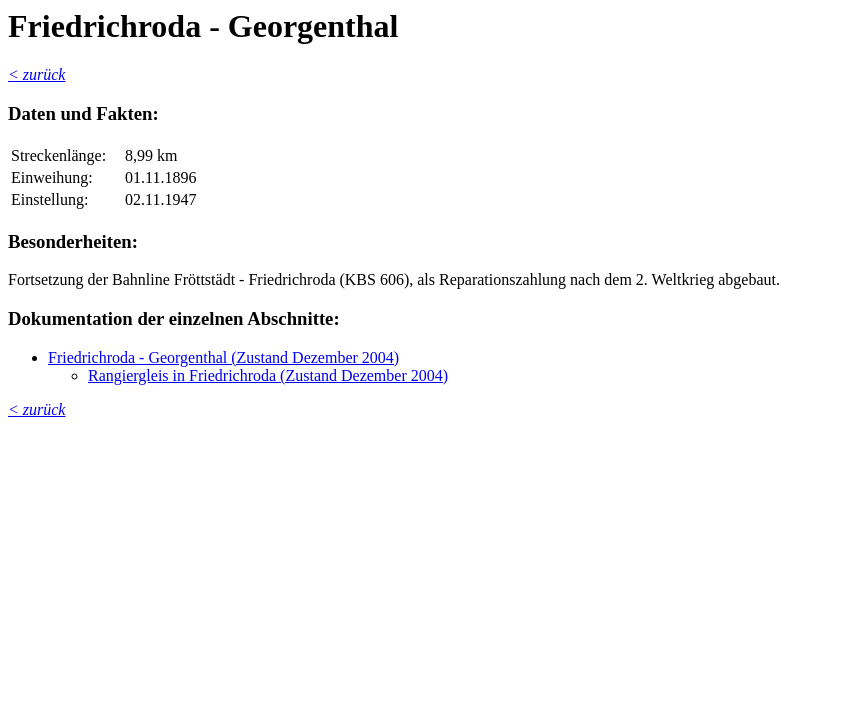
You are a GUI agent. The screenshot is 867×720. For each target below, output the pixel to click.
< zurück (36, 74)
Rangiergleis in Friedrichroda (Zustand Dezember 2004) (268, 375)
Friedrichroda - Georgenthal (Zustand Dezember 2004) (223, 357)
